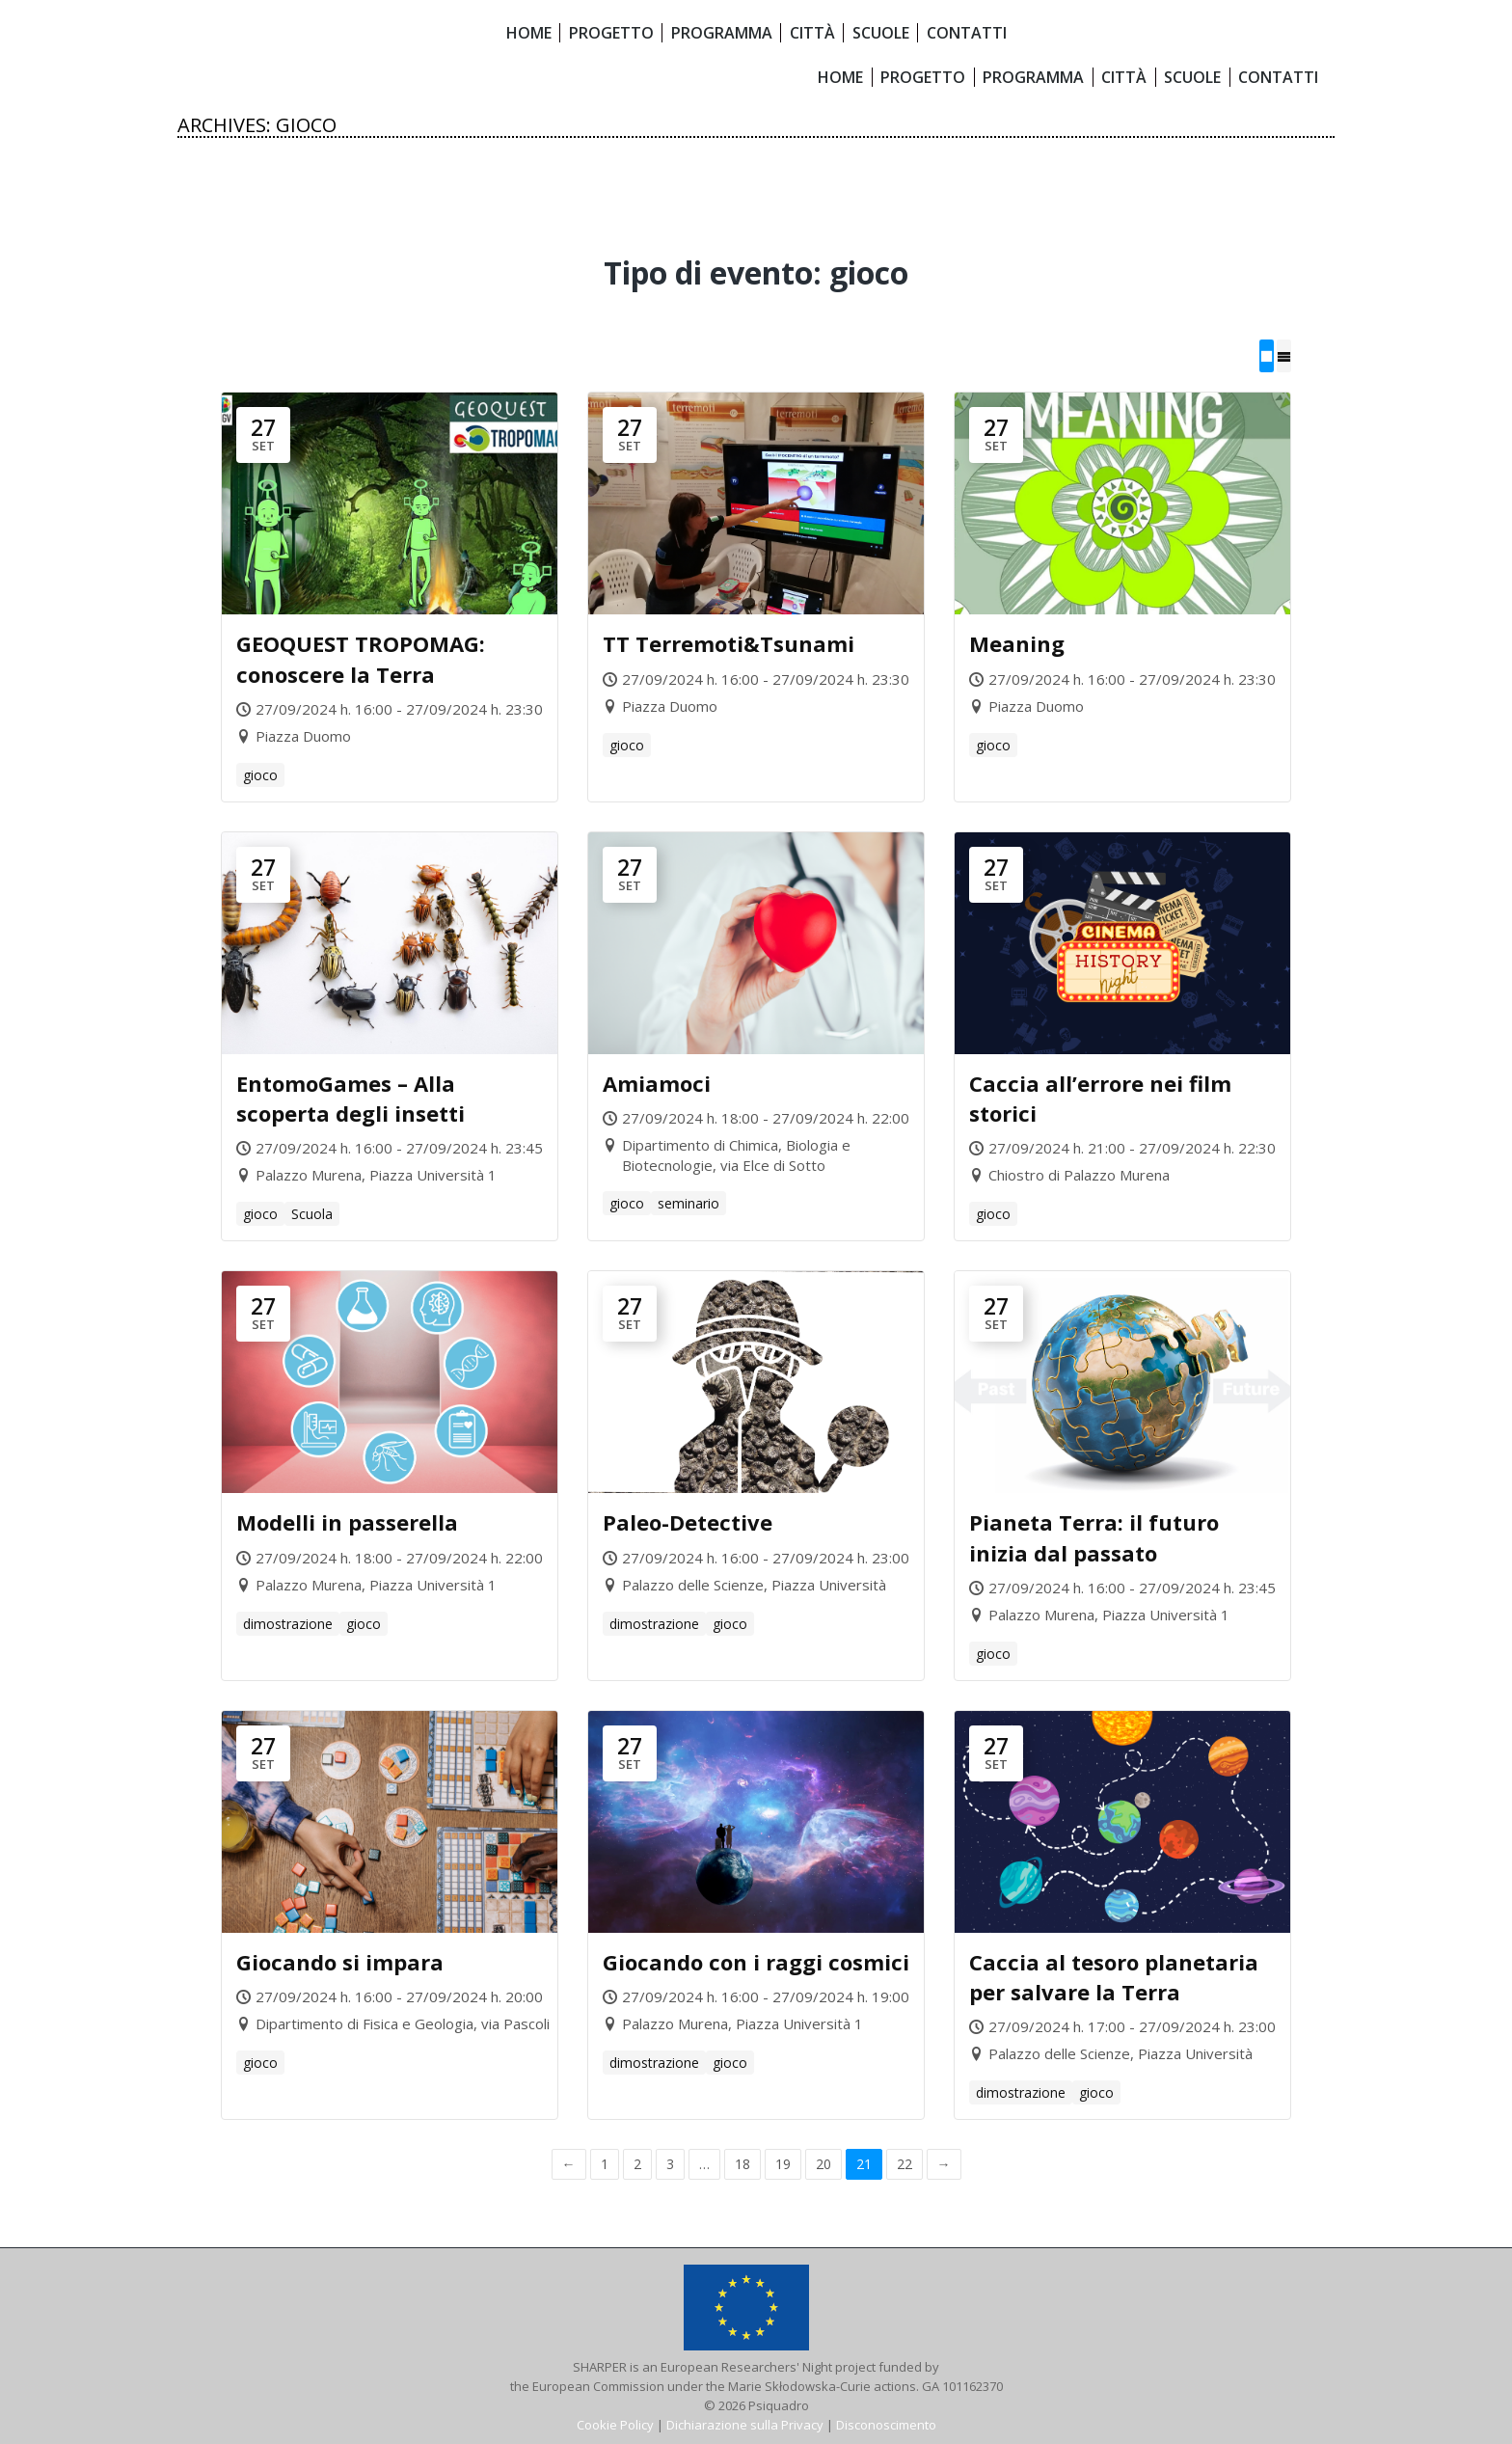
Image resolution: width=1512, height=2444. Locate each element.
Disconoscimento (886, 2424)
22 (904, 2164)
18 (742, 2164)
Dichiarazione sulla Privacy (745, 2424)
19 (783, 2164)
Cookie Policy (615, 2424)
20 (823, 2164)
